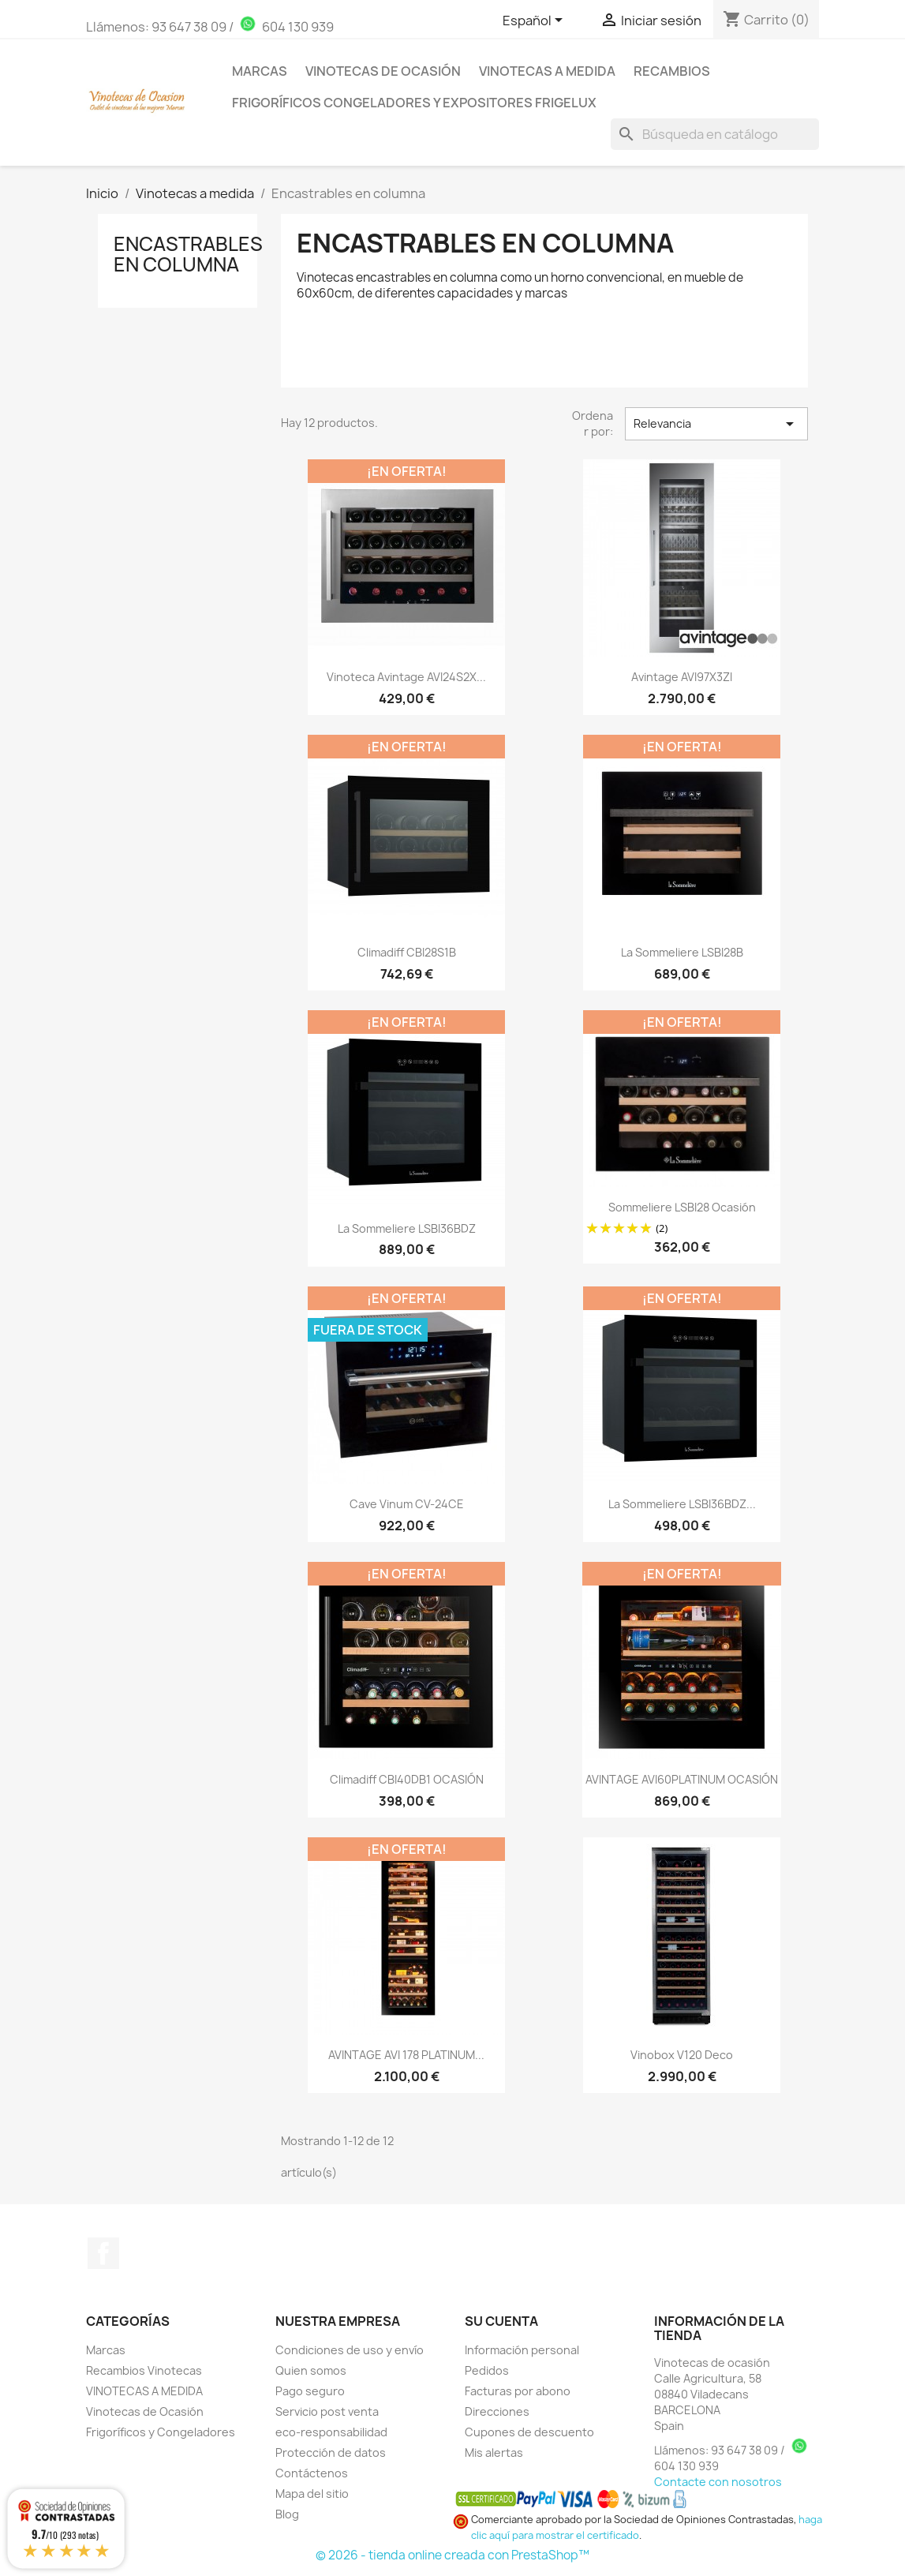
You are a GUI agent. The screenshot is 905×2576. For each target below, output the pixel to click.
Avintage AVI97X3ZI (681, 676)
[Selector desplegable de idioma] (535, 21)
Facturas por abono (517, 2390)
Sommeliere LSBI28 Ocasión (682, 1207)
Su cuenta (501, 2321)
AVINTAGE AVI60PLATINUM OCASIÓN (681, 1779)
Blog (287, 2514)
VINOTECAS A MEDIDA (144, 2390)
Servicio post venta (327, 2411)
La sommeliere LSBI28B (682, 952)
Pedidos (487, 2370)
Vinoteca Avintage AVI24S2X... (406, 676)
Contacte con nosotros (718, 2481)
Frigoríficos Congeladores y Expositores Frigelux (414, 102)
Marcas (259, 71)
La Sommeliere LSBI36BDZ (407, 1228)
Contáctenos (311, 2473)
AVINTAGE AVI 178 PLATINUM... (406, 2054)
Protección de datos (330, 2452)
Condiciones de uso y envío (349, 2349)
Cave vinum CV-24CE (407, 1503)
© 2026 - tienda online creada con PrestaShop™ (452, 2555)
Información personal (522, 2349)
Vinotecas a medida (547, 71)
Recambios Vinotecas (144, 2370)
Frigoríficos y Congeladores (160, 2431)
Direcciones (497, 2411)
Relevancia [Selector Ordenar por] (716, 423)
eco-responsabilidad (331, 2431)
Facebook (103, 2253)
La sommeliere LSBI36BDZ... (682, 1503)
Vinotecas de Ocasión (383, 71)
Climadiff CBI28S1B (406, 952)
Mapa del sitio (312, 2493)
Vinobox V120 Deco (681, 2054)
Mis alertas (494, 2452)
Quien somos (310, 2370)
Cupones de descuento (529, 2431)
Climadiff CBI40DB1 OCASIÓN (407, 1779)
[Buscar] (715, 134)
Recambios (672, 71)
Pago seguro (310, 2390)
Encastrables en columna (188, 254)
